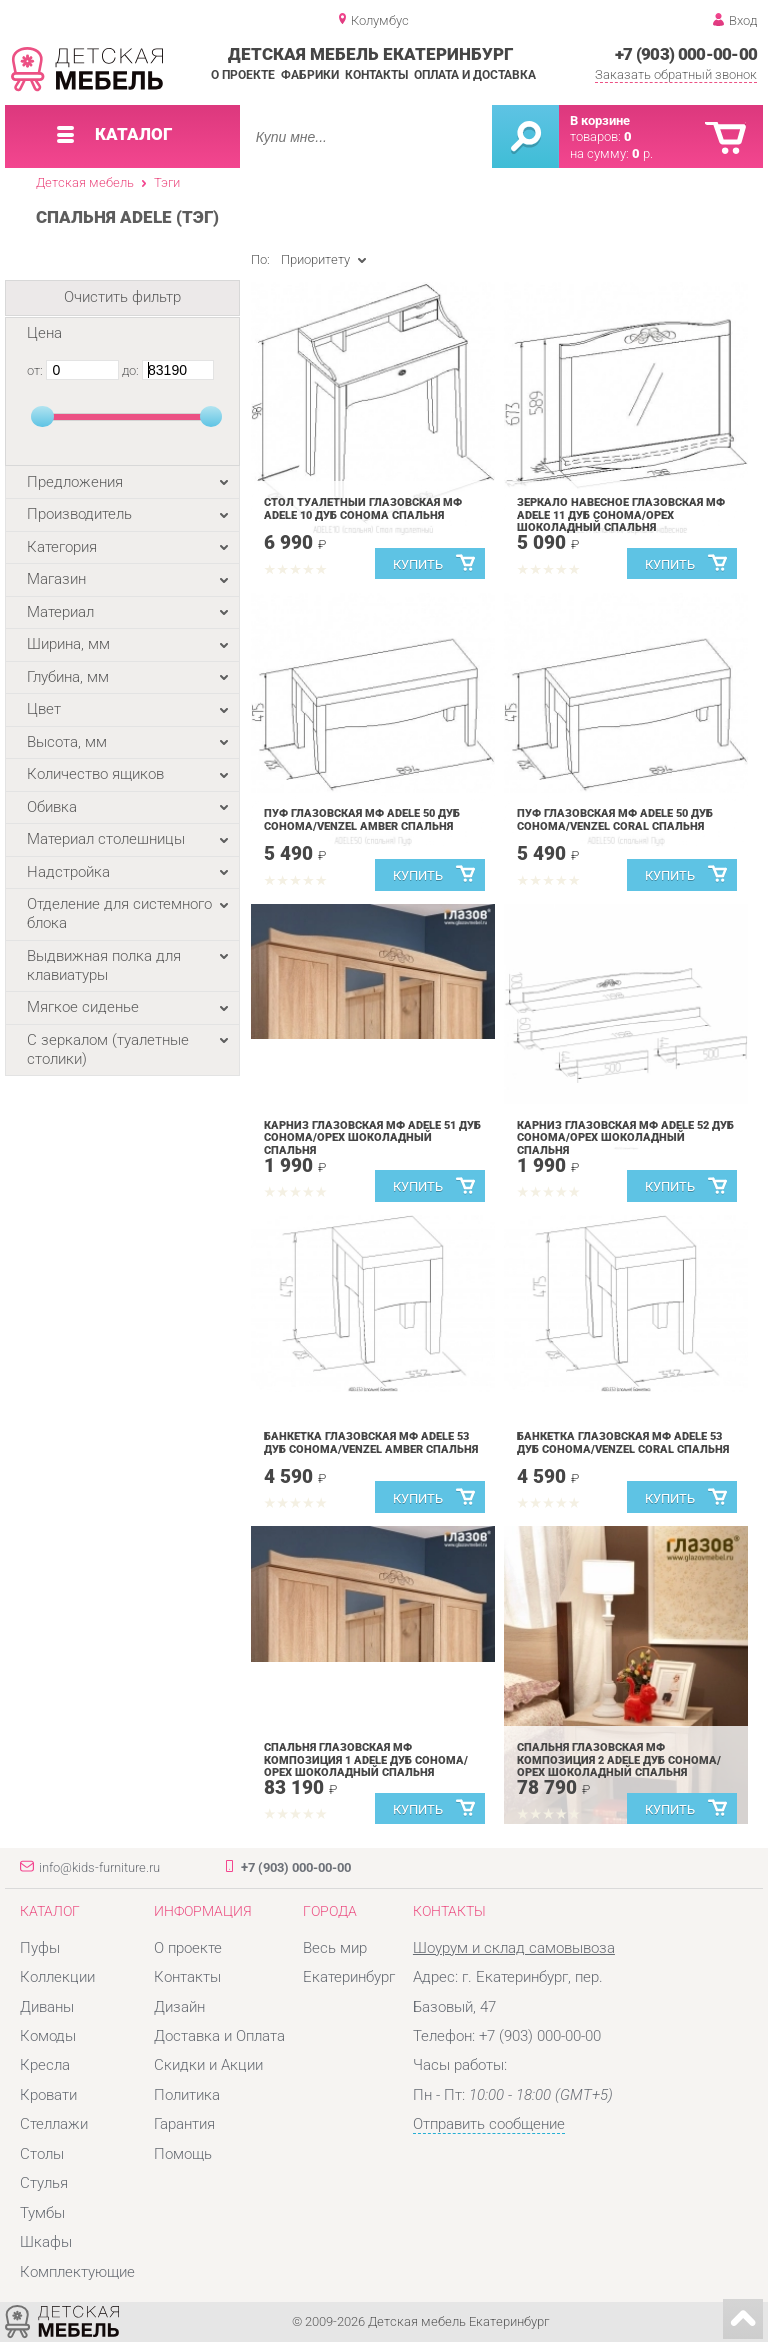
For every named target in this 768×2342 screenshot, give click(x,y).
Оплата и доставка (475, 75)
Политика (187, 2095)
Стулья (44, 2183)
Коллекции (57, 1977)
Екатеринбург (349, 1977)
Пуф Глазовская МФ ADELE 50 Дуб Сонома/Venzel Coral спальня (615, 820)
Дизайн (179, 2007)
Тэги (167, 182)
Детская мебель (85, 182)
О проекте (243, 75)
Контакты (376, 75)
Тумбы (42, 2213)
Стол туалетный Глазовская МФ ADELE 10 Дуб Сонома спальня (363, 509)
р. (642, 153)
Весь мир (335, 1948)
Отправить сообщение (489, 2124)
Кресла (45, 2065)
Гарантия (184, 2124)
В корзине (600, 120)
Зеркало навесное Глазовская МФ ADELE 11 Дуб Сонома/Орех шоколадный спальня (621, 515)
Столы (42, 2154)
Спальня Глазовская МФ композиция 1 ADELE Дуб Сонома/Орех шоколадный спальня (366, 1760)
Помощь (183, 2154)
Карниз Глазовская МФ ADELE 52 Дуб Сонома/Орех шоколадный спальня (625, 1138)
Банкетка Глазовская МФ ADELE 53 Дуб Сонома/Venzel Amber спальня (371, 1443)
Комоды (48, 2036)
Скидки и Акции (208, 2065)
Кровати (48, 2095)
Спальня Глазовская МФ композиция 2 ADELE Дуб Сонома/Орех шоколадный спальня (619, 1760)
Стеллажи (54, 2124)
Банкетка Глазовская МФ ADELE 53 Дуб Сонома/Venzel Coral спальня (623, 1443)
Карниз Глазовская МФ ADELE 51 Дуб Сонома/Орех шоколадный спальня (372, 1138)
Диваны (47, 2007)
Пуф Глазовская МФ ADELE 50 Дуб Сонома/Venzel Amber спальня (362, 820)
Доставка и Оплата (219, 2036)
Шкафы (46, 2242)
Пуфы (40, 1948)
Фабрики (310, 75)
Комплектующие (77, 2272)
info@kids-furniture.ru (99, 1867)
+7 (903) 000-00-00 (686, 54)
